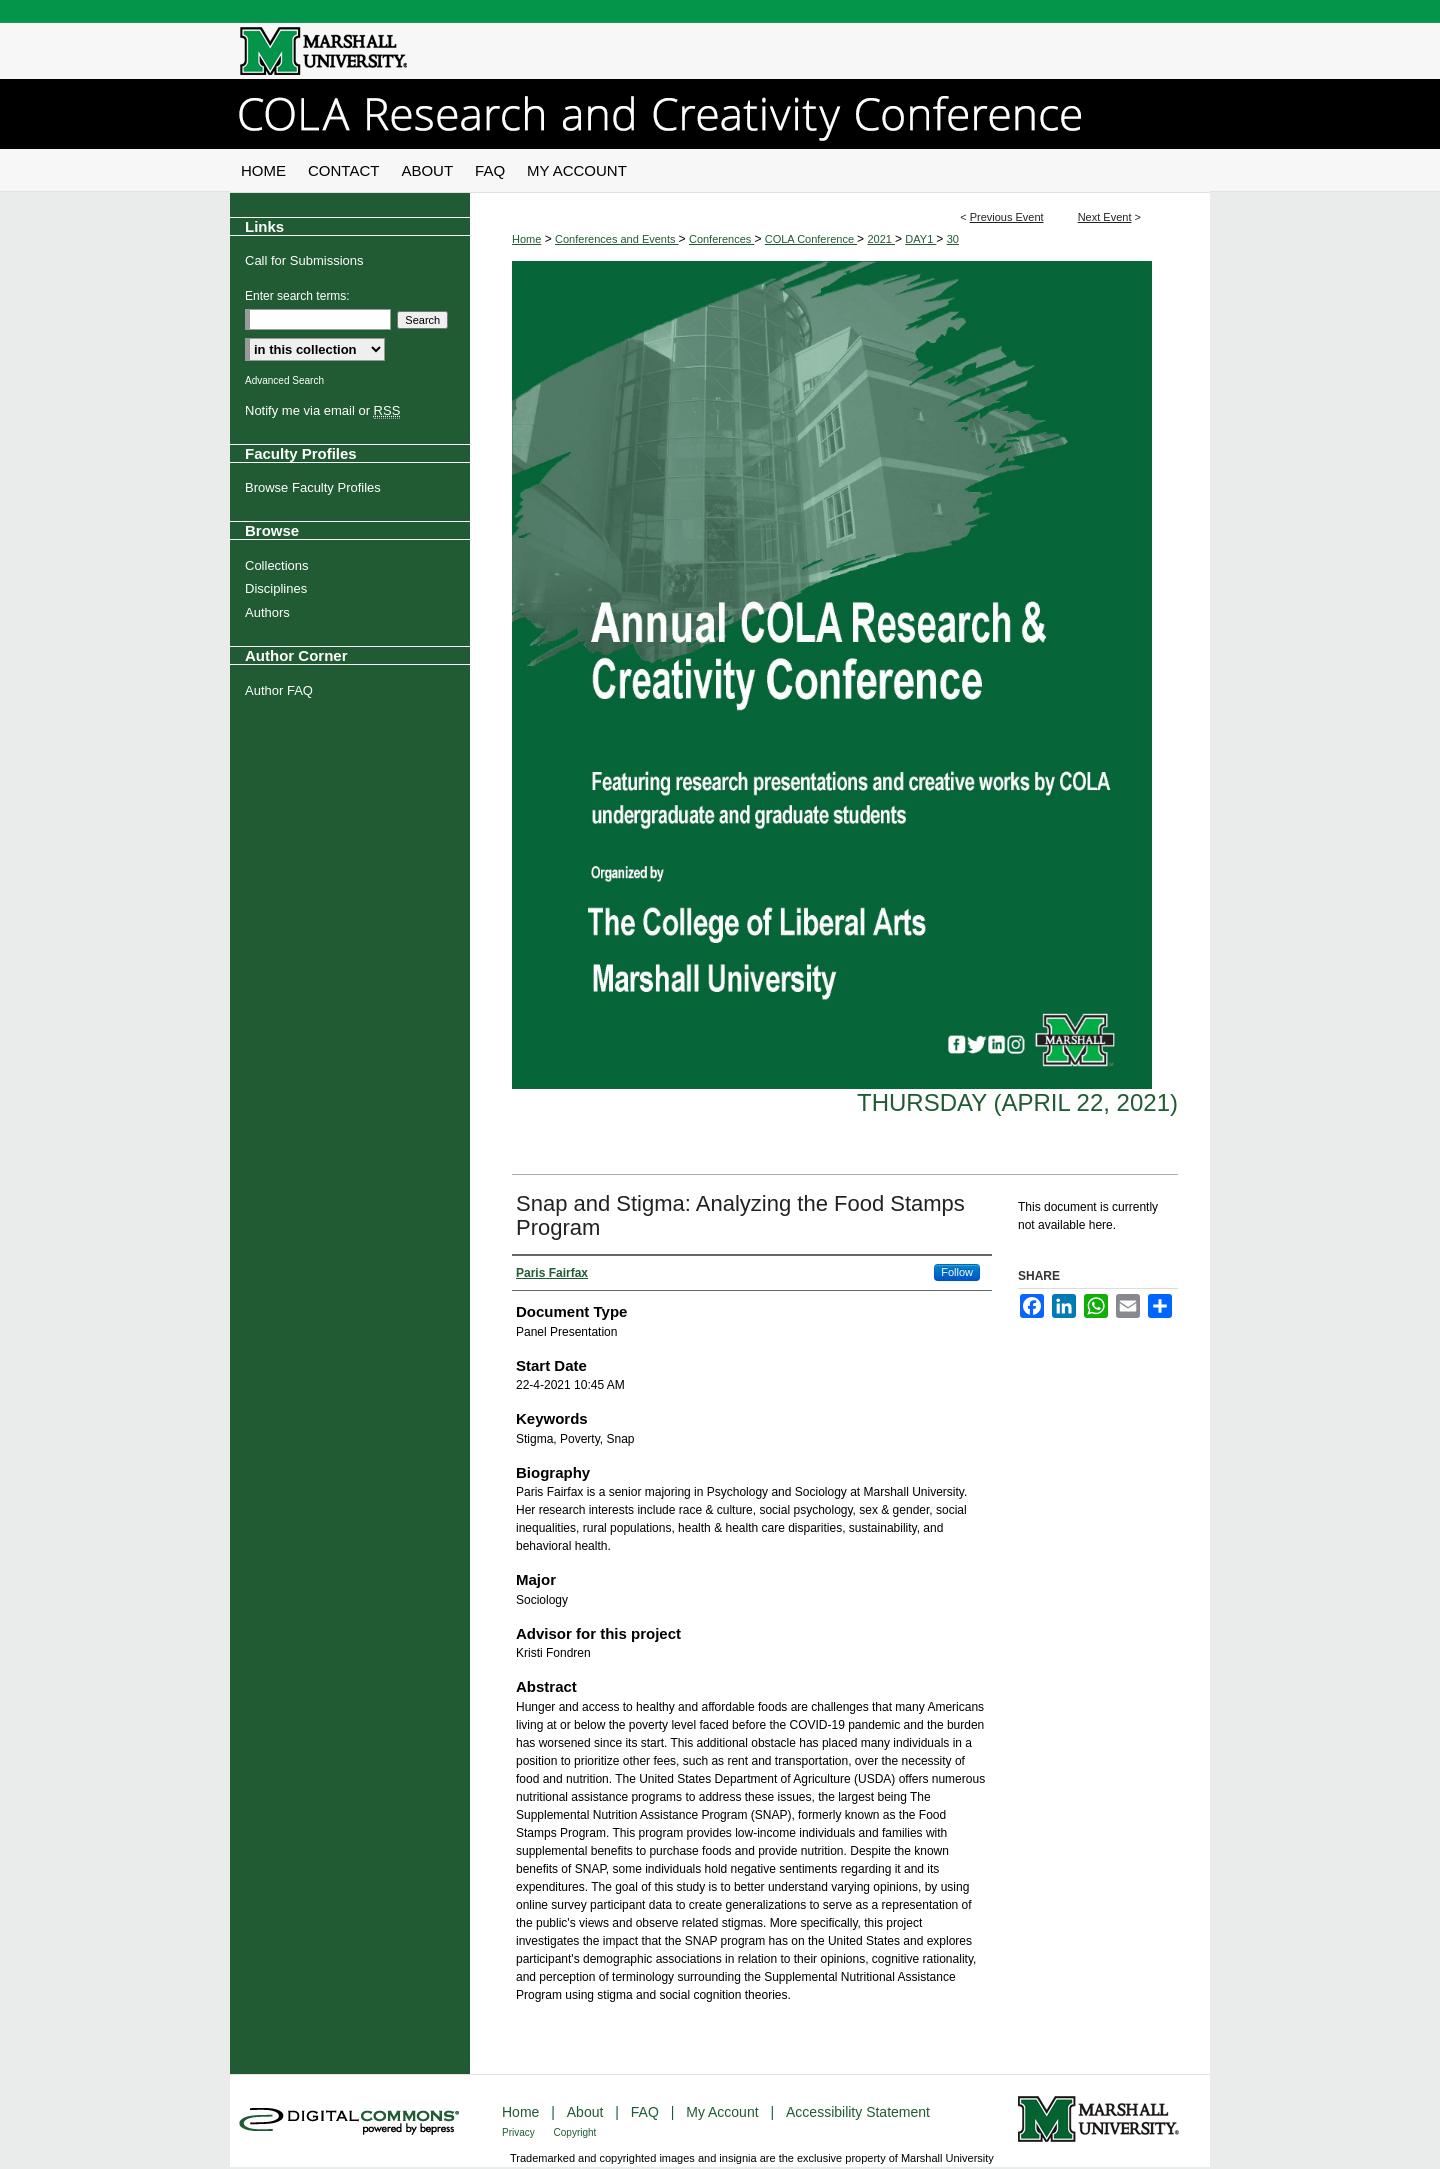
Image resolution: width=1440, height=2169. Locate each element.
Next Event (1105, 217)
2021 (881, 239)
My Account (724, 2112)
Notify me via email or (322, 411)
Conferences (721, 239)
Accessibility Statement (858, 2112)
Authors (267, 612)
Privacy (520, 2132)
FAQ (647, 2112)
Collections (277, 565)
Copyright (575, 2132)
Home (526, 239)
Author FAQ (279, 690)
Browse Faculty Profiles (313, 487)
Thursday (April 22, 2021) (1017, 1102)
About (587, 2112)
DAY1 (920, 239)
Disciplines (276, 588)
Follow (957, 1272)
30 (953, 239)
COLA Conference (811, 239)
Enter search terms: (297, 296)
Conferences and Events (617, 239)
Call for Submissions (304, 260)
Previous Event (1007, 217)
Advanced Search (284, 380)
